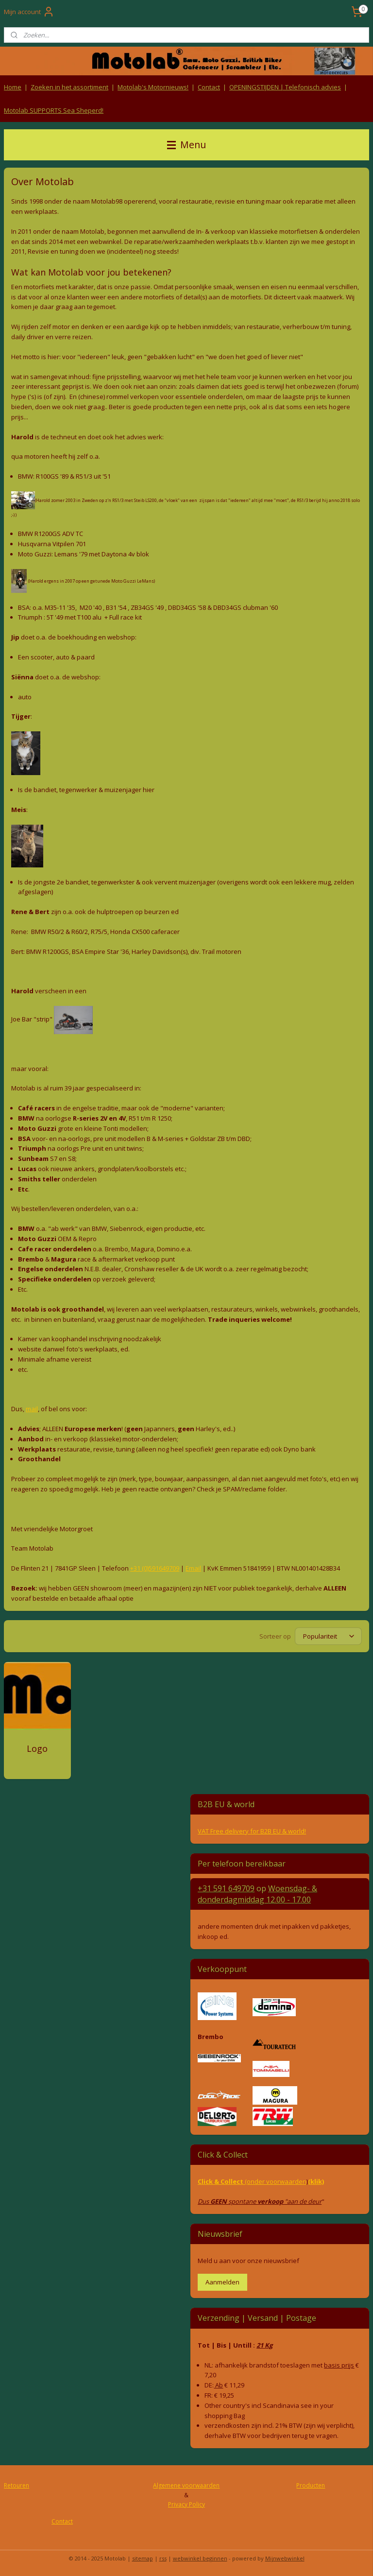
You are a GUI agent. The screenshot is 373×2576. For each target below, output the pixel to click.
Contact (209, 87)
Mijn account (29, 11)
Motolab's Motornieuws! (153, 87)
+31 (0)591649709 (154, 1568)
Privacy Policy (186, 2504)
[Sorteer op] (328, 1636)
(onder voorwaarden (275, 2181)
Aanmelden (222, 2282)
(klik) (316, 2181)
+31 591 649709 (226, 1888)
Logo (37, 1749)
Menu (186, 144)
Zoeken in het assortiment (69, 87)
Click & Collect (221, 2181)
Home (12, 87)
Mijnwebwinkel (285, 2558)
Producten (310, 2485)
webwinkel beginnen (200, 2558)
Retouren (16, 2485)
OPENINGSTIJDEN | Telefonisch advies (285, 87)
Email (193, 1568)
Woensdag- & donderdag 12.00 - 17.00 (257, 1893)
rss (163, 2558)
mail (32, 1409)
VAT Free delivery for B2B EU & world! (252, 1831)
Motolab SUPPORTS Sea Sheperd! (53, 110)
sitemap (142, 2558)
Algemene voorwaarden (186, 2485)
